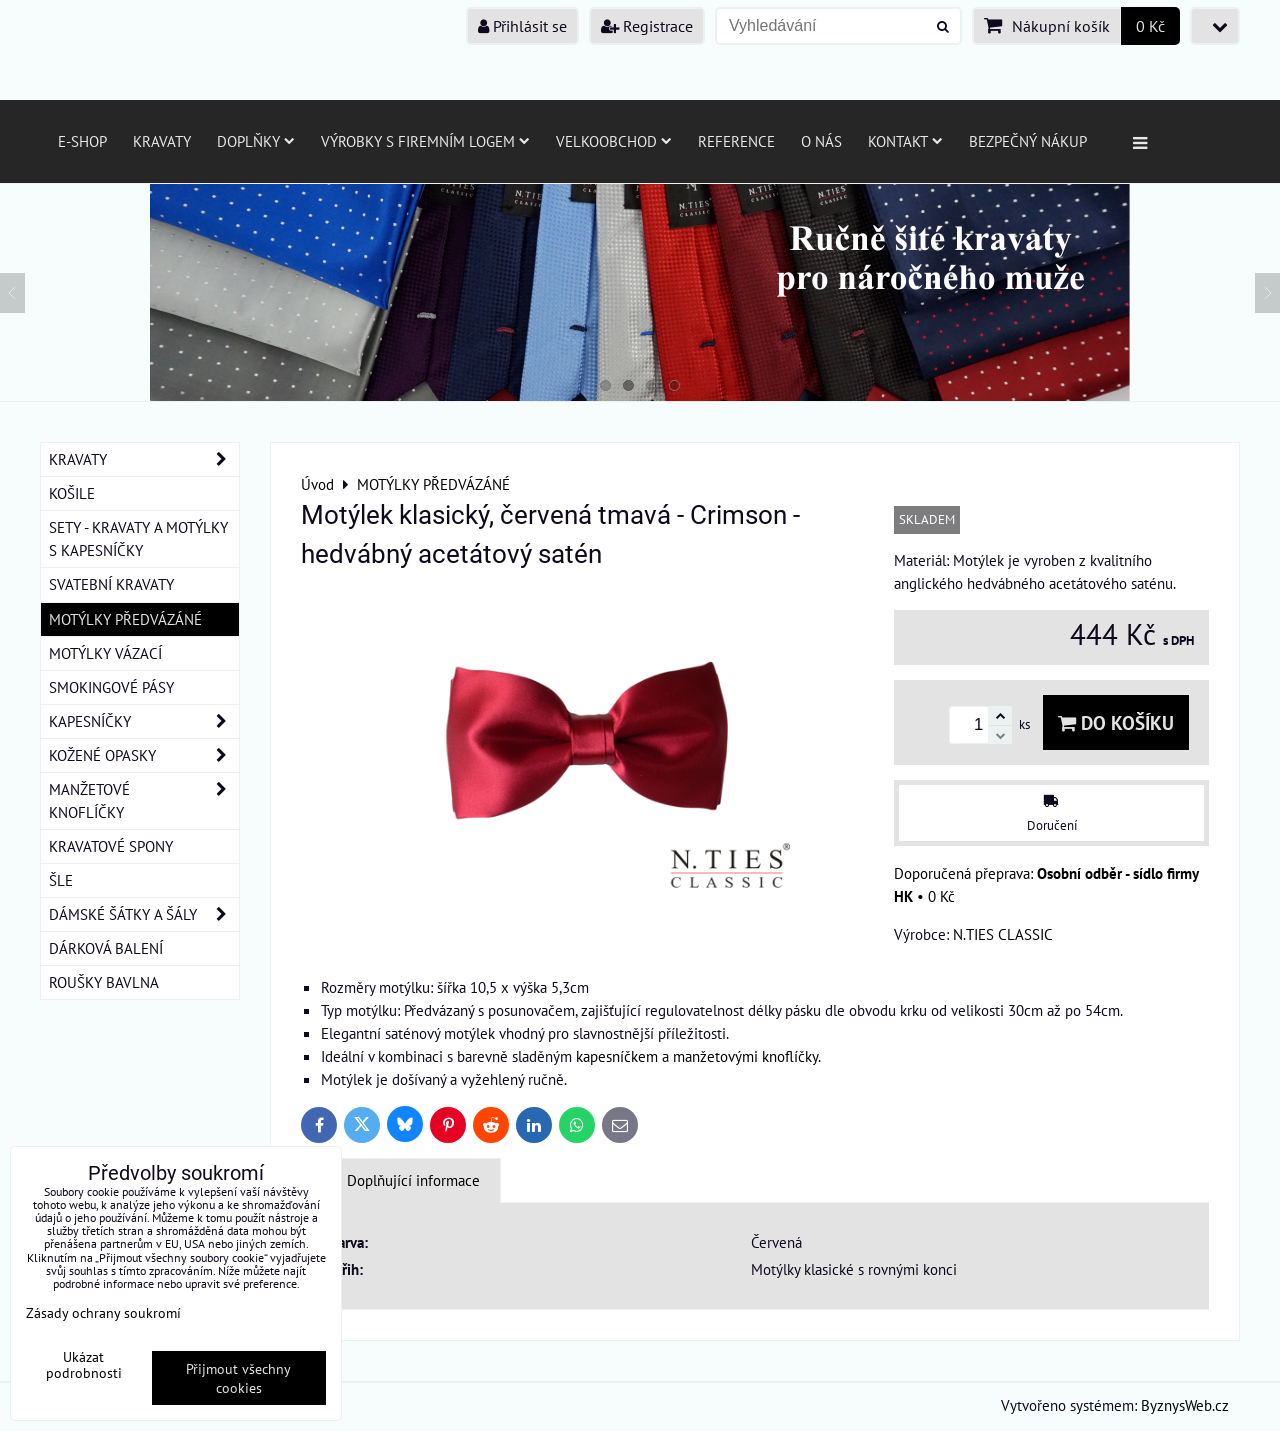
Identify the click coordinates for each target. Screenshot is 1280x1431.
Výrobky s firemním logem (425, 141)
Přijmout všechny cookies (238, 1378)
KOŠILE (72, 493)
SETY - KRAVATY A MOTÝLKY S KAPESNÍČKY (138, 538)
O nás (821, 141)
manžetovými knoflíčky (745, 1056)
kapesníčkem (617, 1056)
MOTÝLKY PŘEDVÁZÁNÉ (125, 619)
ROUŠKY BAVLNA (104, 982)
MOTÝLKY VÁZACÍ (105, 653)
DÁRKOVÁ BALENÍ (106, 948)
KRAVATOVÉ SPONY (111, 846)
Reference (736, 141)
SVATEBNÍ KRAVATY (111, 584)
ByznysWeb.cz (1185, 1405)
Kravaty (162, 141)
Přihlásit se (522, 26)
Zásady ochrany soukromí (103, 1312)
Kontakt (905, 141)
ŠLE (61, 880)
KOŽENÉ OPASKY (144, 755)
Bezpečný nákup (1028, 141)
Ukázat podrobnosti (84, 1365)
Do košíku (1116, 722)
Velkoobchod (614, 141)
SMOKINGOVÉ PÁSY (111, 687)
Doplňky (256, 141)
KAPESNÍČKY (144, 721)
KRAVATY (144, 459)
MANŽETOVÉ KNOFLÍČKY (144, 801)
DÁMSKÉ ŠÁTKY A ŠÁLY (144, 914)
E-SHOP (82, 141)
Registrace (647, 26)
